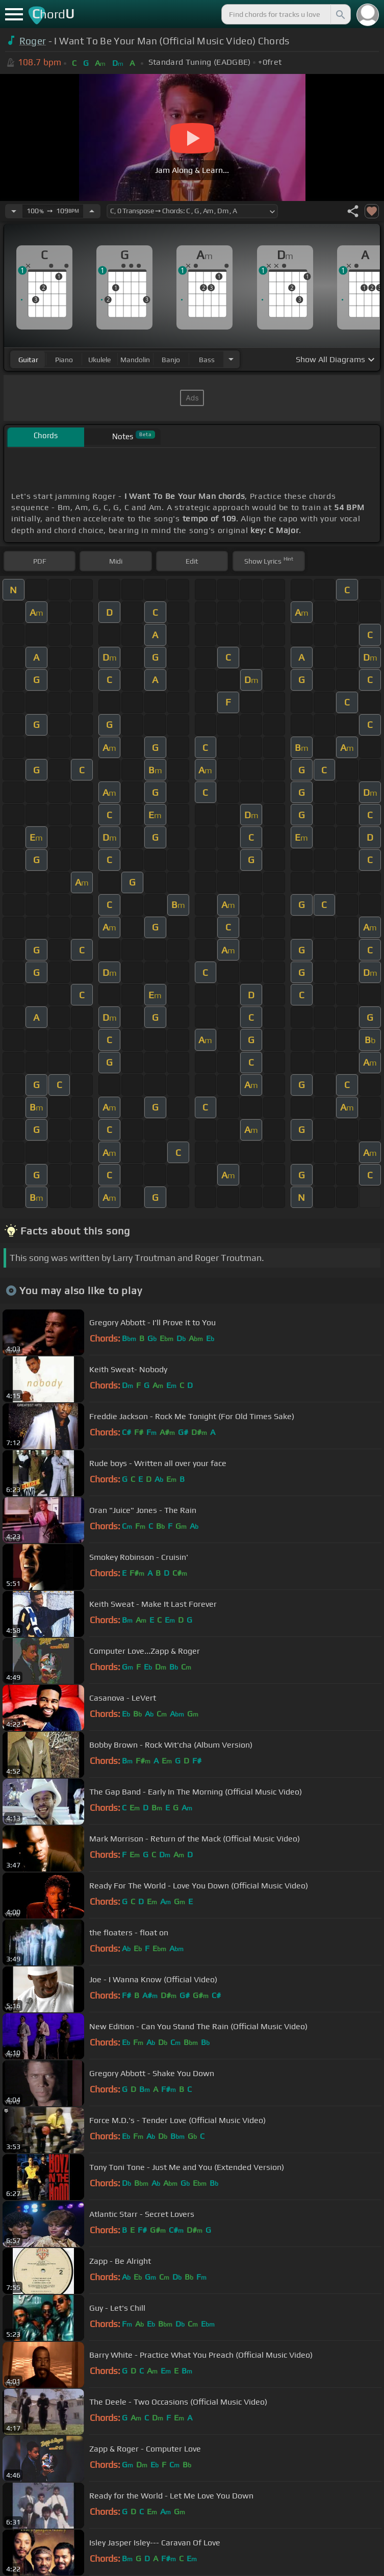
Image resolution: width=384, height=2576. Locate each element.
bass (207, 360)
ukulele (99, 360)
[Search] (339, 14)
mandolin (135, 360)
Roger (32, 40)
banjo (171, 360)
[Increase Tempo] (91, 211)
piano (64, 360)
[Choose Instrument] (231, 359)
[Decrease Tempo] (13, 211)
